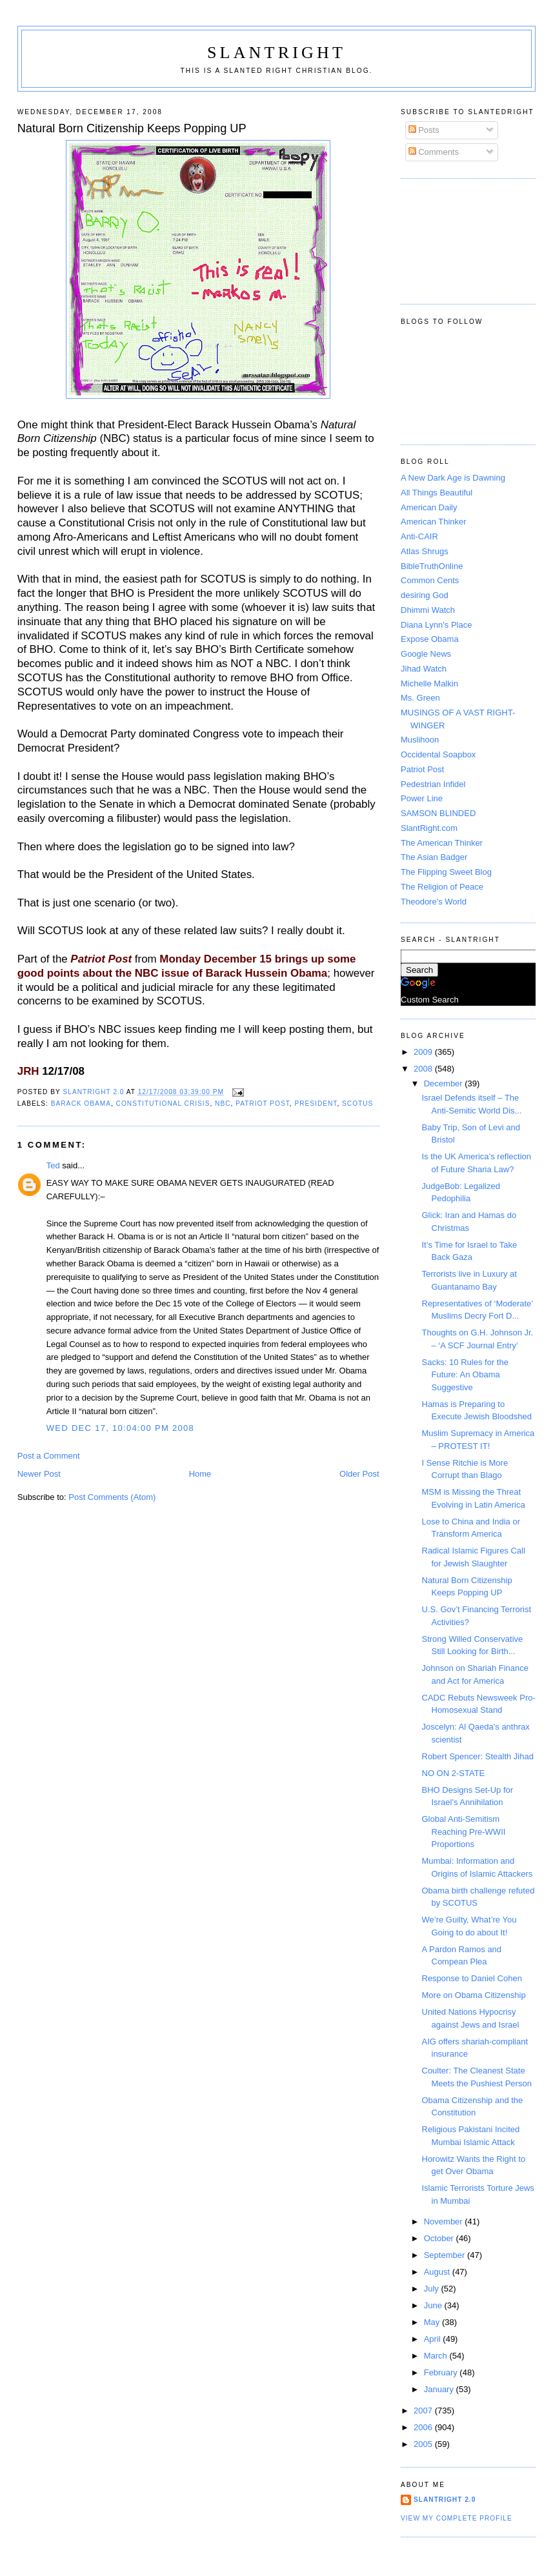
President (315, 1103)
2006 (424, 2427)
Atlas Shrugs (424, 551)
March (437, 2356)
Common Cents (430, 580)
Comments (433, 152)
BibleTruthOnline (432, 566)
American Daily (429, 507)
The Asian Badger (434, 857)
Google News (426, 654)
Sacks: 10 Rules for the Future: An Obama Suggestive (465, 1374)
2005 (424, 2444)
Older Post (359, 1474)
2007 (424, 2410)
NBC (222, 1103)
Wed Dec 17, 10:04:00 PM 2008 (120, 1428)
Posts (423, 130)
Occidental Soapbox (438, 754)
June (434, 2305)
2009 (424, 1052)
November (444, 2221)
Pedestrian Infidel (433, 784)
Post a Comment (48, 1456)
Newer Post (39, 1474)
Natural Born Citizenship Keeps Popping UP (131, 128)
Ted (53, 1165)
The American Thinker (442, 843)
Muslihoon (420, 739)
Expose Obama (430, 639)
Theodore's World (434, 901)
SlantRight (276, 52)
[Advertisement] (459, 239)
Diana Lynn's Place (436, 625)
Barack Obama (81, 1103)
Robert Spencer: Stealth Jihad (478, 1756)
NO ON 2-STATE (453, 1773)
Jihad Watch (424, 669)
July (432, 2288)
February (442, 2372)
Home (200, 1474)
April (433, 2339)
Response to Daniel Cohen (472, 1978)
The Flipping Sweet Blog (446, 872)
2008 (424, 1068)
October (440, 2238)
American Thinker (434, 521)
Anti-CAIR (419, 536)
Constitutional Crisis (163, 1103)
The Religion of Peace (442, 887)
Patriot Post (263, 1103)
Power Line (422, 798)
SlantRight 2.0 (445, 2499)
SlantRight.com (429, 828)
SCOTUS (357, 1103)
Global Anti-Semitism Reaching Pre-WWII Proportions (464, 1831)
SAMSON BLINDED (438, 813)
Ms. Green (420, 698)
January (440, 2389)
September (445, 2255)
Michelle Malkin (429, 683)
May (433, 2322)
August (438, 2272)
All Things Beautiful (436, 492)
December (444, 1083)
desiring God (424, 595)
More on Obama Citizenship (474, 1995)
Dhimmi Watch (428, 610)
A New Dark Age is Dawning (453, 478)
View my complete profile (456, 2518)
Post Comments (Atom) (112, 1497)
